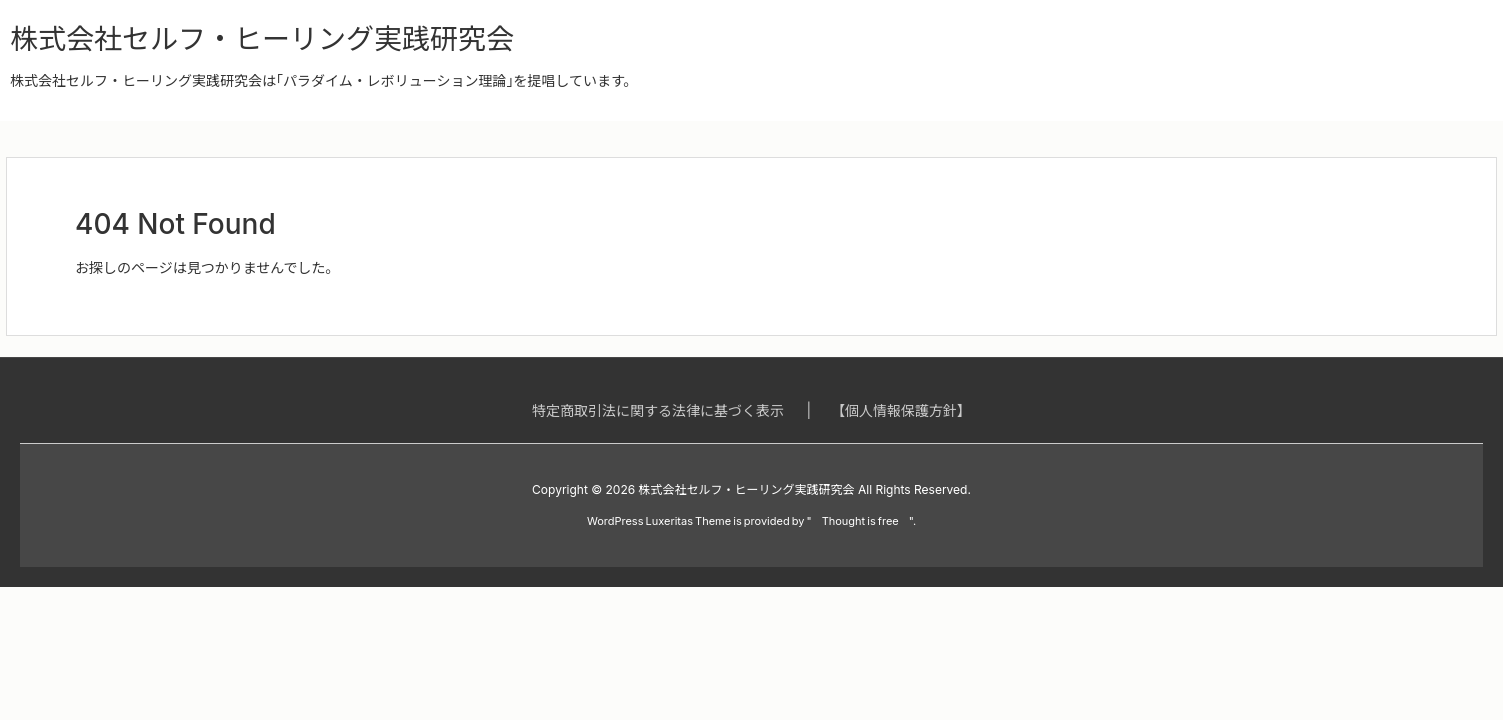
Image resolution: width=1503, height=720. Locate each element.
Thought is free (860, 521)
